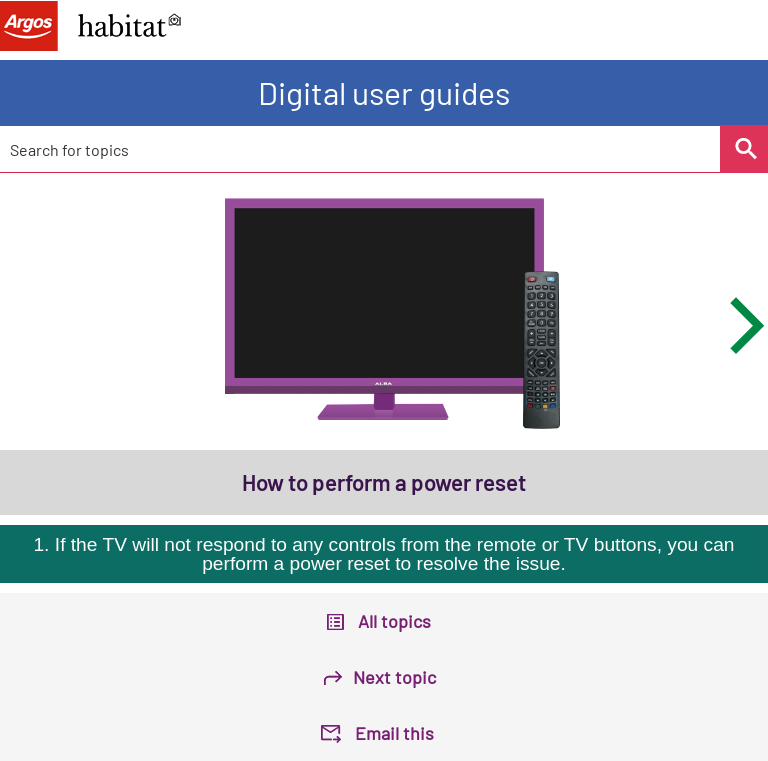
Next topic (394, 677)
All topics (394, 621)
